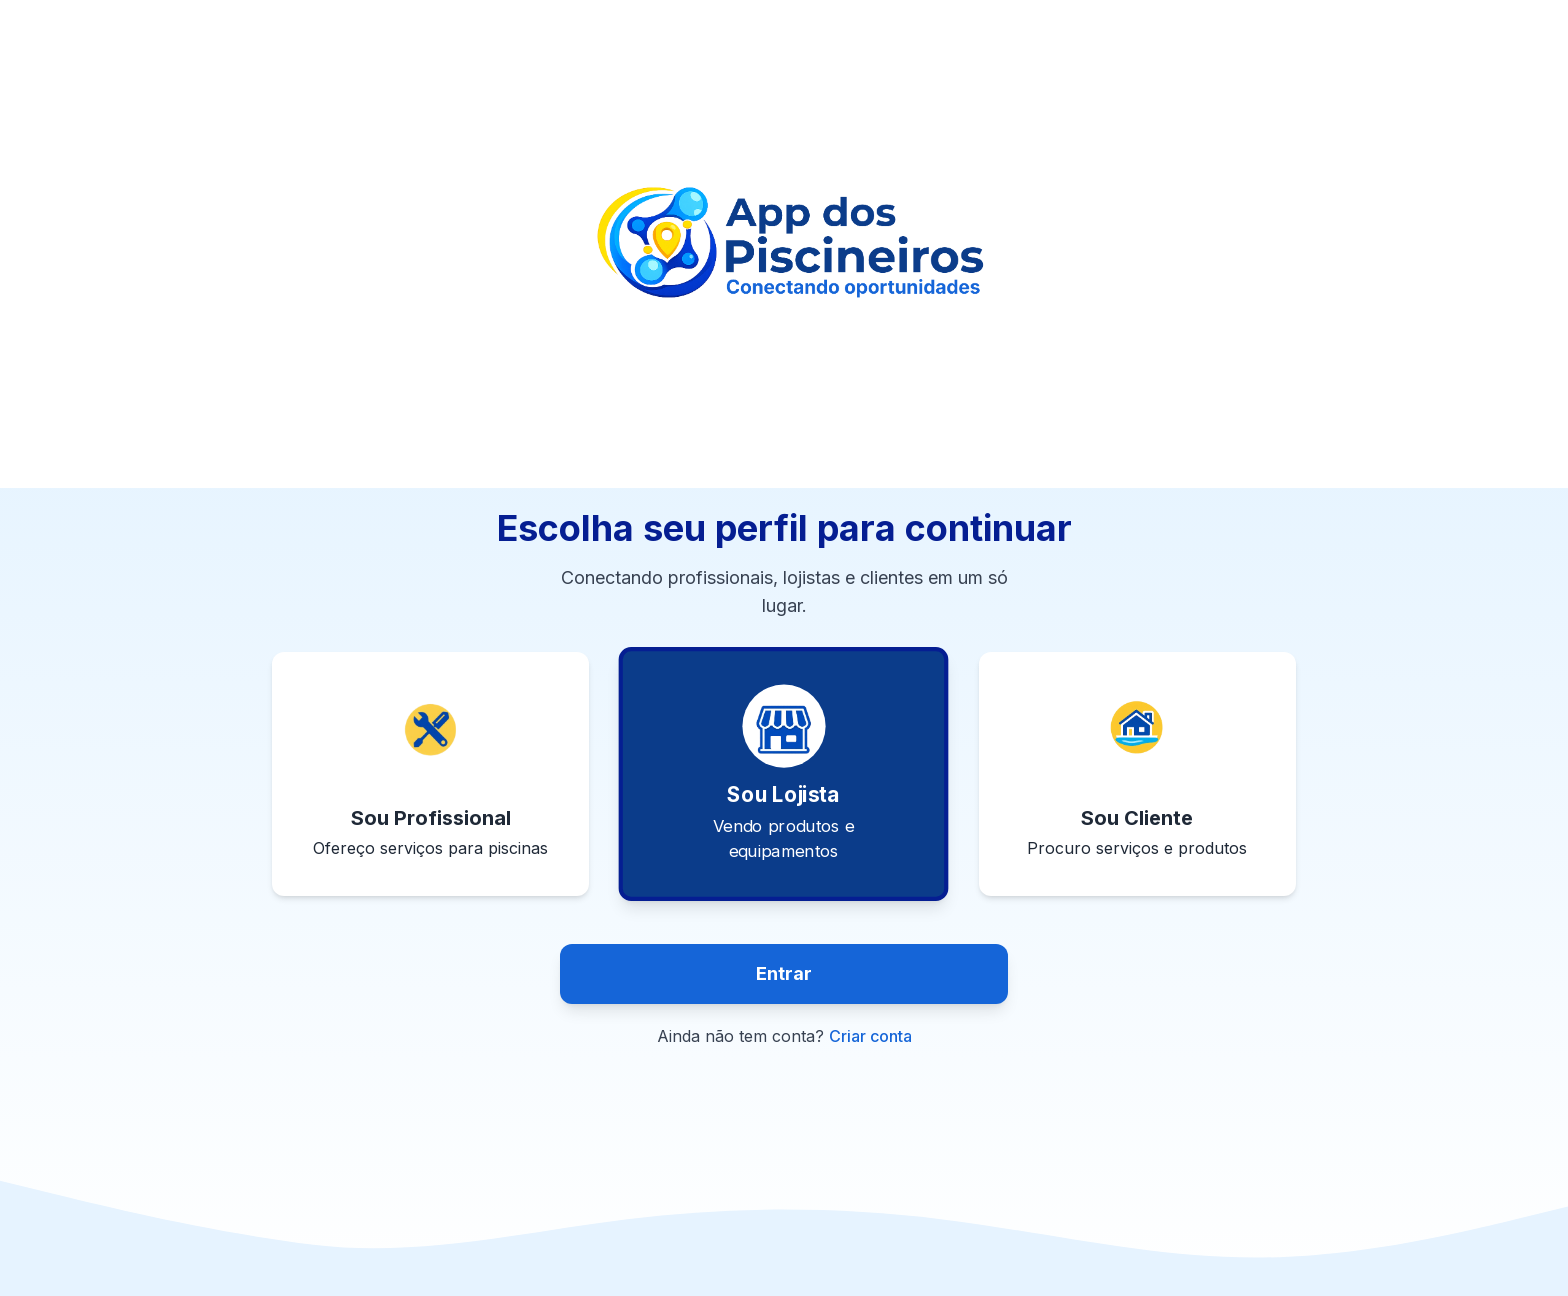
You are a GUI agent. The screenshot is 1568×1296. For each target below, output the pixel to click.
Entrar (784, 973)
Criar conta (870, 1036)
